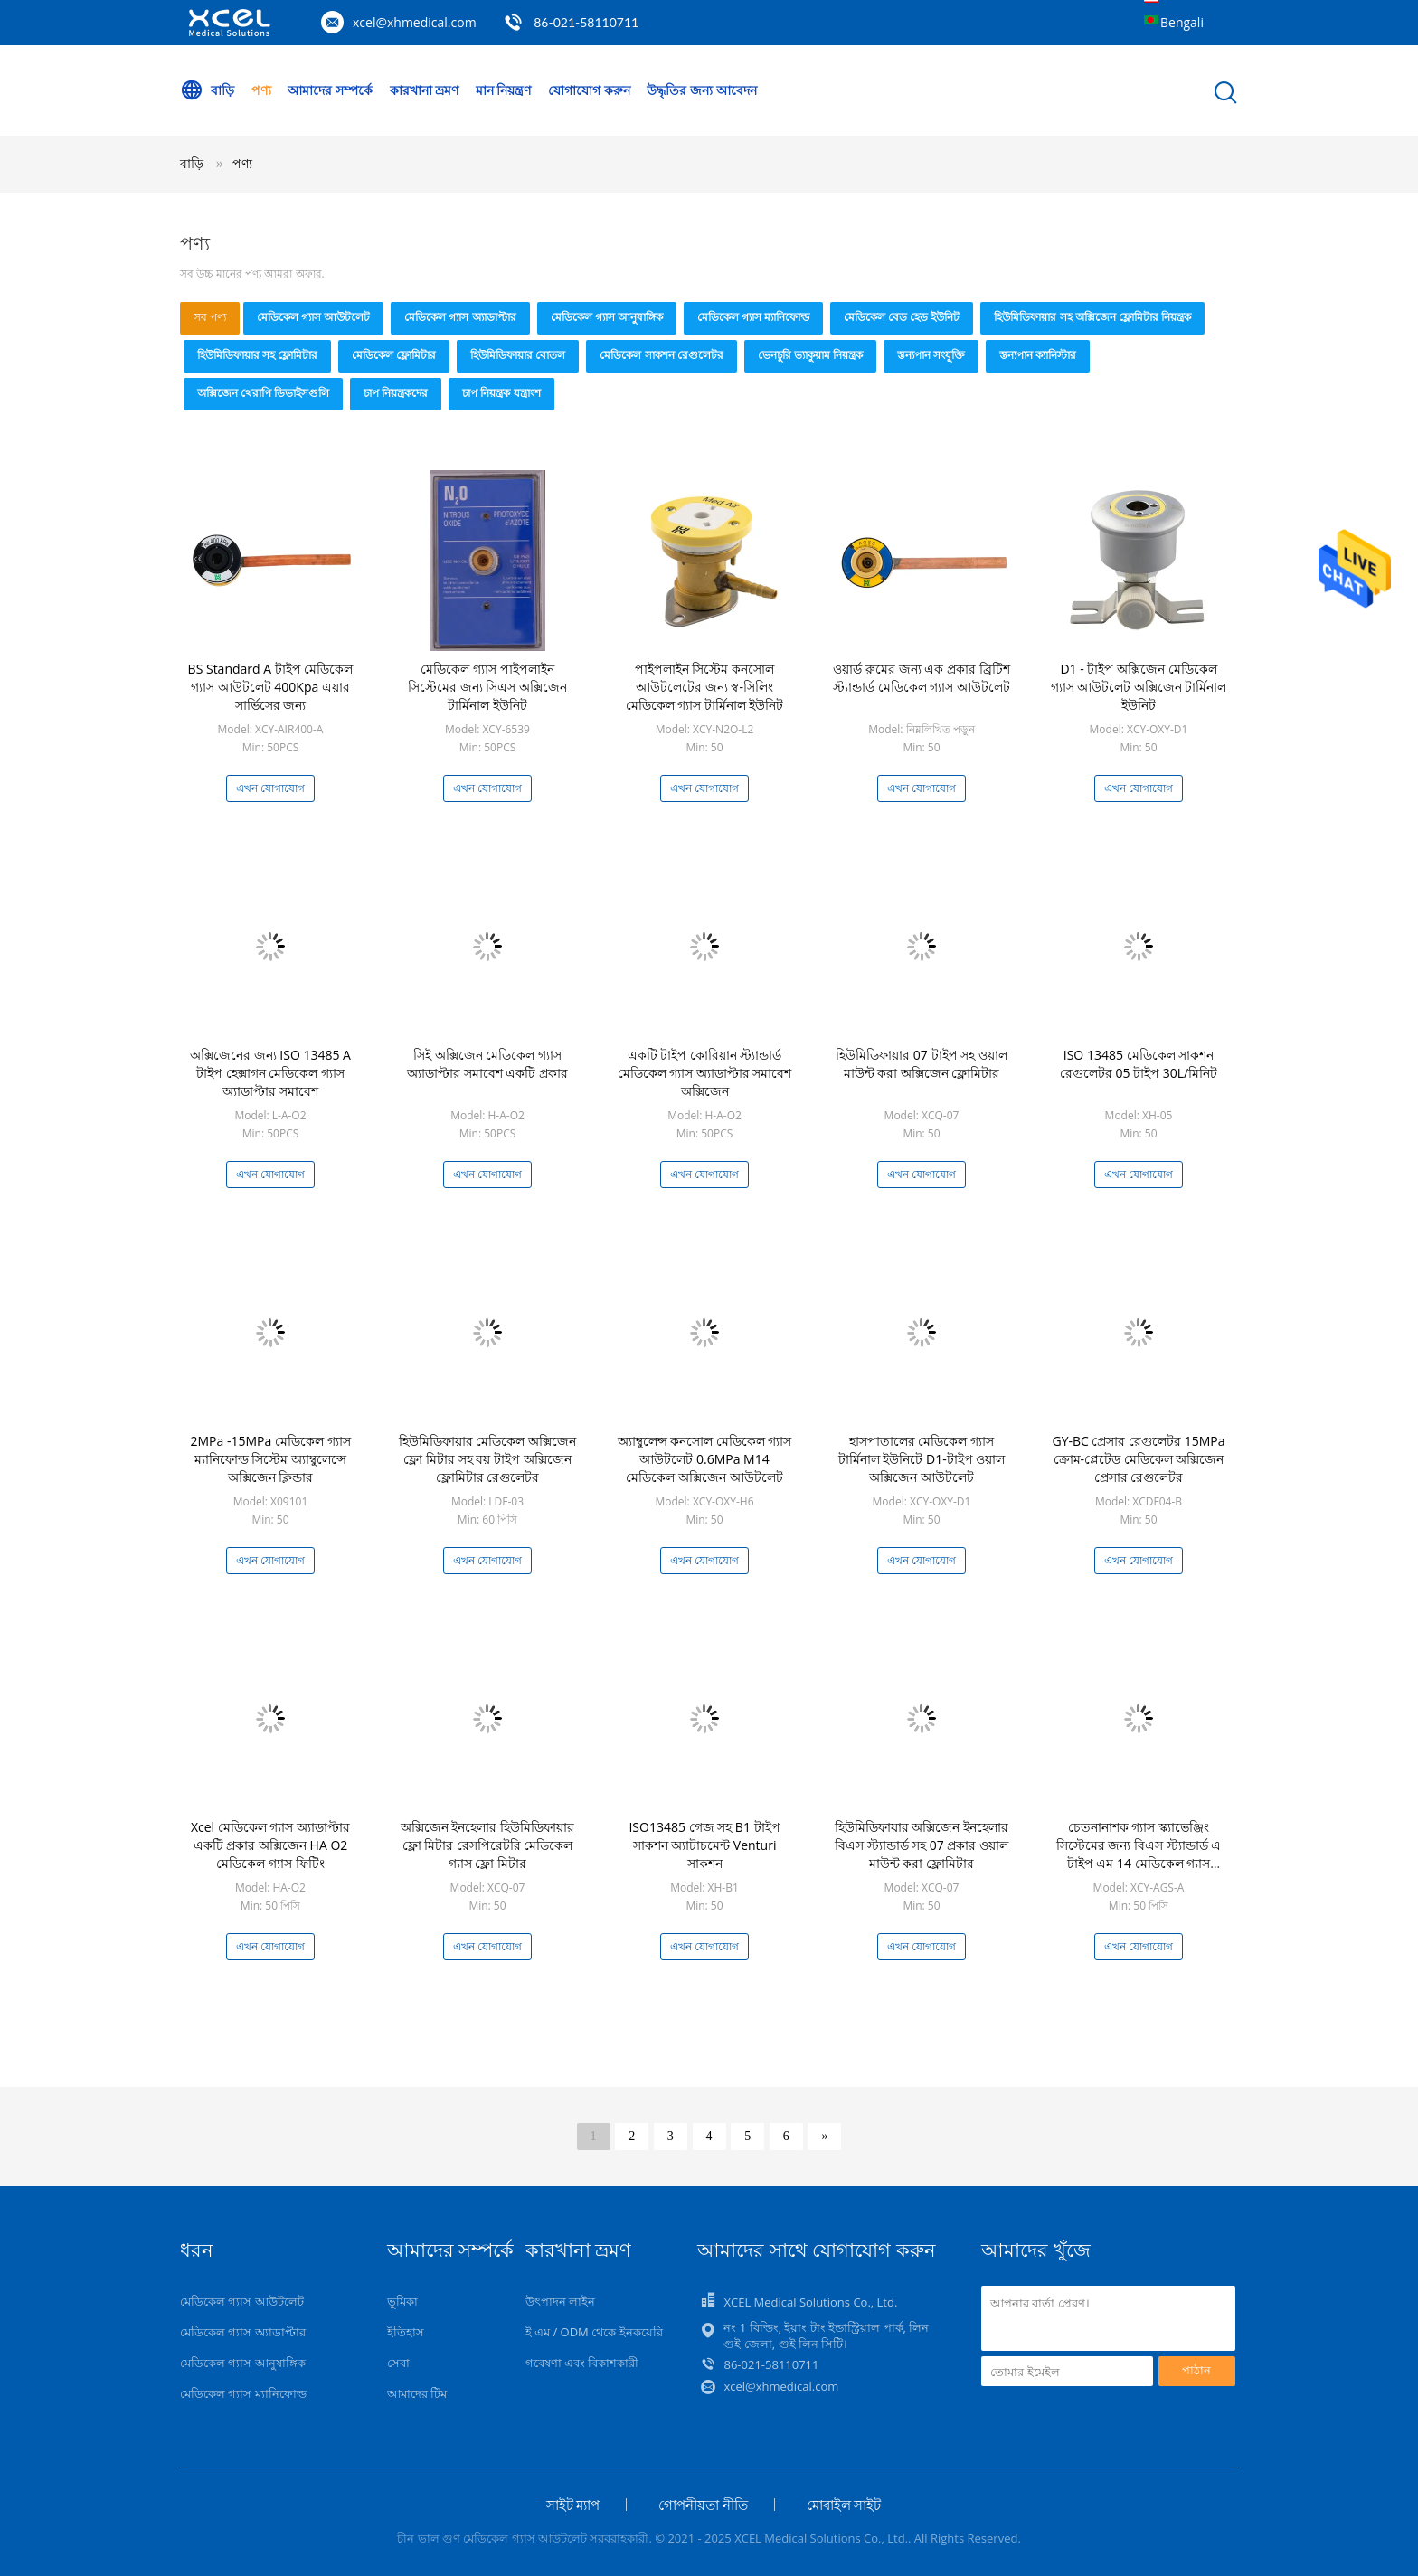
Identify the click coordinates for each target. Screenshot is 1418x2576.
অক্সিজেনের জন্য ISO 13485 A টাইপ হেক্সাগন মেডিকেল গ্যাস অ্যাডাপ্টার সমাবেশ (270, 1072)
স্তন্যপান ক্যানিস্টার (1037, 355)
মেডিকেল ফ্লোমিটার (394, 355)
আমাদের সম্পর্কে (330, 90)
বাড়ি (207, 90)
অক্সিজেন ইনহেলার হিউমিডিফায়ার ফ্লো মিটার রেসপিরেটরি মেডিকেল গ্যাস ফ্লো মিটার (487, 1845)
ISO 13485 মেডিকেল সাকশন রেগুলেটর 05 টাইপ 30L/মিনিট (1138, 1063)
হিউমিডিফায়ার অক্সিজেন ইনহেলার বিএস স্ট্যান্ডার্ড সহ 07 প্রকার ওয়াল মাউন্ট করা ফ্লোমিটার (921, 1845)
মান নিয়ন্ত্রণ (504, 90)
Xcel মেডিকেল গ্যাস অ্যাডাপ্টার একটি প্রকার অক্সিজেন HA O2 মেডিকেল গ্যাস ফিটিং (270, 1845)
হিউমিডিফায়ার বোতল (517, 355)
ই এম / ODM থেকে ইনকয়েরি (594, 2332)
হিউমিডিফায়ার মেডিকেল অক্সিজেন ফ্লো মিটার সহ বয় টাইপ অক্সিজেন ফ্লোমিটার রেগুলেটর (487, 1459)
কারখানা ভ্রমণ (424, 90)
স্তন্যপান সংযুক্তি (931, 355)
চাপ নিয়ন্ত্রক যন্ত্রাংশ (501, 393)
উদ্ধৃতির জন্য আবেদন (701, 90)
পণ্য (261, 90)
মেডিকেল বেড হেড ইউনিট (902, 317)
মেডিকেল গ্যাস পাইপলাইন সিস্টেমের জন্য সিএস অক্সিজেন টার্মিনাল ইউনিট (487, 686)
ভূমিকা (402, 2301)
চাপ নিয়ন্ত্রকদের (396, 393)
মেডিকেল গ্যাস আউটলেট (313, 317)
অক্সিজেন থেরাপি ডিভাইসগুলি (263, 393)
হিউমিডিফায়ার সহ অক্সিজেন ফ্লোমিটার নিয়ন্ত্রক (1092, 317)
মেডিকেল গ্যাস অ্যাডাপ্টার (459, 317)
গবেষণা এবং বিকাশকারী (582, 2362)
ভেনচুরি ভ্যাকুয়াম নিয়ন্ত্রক (810, 355)
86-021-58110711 (586, 22)
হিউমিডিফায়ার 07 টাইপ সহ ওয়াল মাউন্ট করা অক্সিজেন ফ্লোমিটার (921, 1063)
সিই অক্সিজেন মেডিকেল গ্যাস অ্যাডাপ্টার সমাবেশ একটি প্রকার (487, 1063)
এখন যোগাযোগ (270, 788)
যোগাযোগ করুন (589, 90)
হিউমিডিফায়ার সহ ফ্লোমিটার (257, 355)
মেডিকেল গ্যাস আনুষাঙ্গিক (607, 317)
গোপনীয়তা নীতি (703, 2504)
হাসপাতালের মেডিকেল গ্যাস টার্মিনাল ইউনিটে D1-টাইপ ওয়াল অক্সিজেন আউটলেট (922, 1459)
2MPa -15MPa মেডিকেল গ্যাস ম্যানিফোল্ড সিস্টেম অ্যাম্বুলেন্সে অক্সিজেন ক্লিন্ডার (270, 1459)
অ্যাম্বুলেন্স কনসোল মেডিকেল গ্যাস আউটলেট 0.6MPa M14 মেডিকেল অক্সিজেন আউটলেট (705, 1459)
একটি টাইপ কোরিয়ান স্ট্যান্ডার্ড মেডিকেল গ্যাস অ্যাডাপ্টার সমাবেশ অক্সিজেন (705, 1072)
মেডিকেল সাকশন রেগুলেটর (661, 355)
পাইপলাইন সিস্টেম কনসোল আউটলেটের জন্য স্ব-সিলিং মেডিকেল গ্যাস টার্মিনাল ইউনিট (705, 686)
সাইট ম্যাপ (573, 2504)
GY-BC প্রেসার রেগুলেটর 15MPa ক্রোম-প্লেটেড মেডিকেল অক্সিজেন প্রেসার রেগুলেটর (1138, 1459)
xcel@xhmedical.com (415, 22)
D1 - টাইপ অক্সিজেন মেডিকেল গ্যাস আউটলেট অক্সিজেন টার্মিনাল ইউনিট (1139, 686)
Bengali (1182, 22)
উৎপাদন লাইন (560, 2301)
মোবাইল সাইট (844, 2504)
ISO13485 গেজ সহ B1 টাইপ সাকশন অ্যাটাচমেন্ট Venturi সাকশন (704, 1845)
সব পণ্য (210, 317)
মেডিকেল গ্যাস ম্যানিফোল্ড (753, 317)
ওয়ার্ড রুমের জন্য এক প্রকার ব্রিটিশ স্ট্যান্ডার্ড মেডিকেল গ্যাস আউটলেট (921, 677)
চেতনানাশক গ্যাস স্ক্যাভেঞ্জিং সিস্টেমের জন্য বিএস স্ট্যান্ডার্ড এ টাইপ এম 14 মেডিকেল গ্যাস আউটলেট (1139, 1854)
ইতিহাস (405, 2332)
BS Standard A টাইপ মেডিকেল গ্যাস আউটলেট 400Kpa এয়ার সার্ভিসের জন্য (271, 686)
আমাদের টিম (417, 2393)
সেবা (398, 2362)
